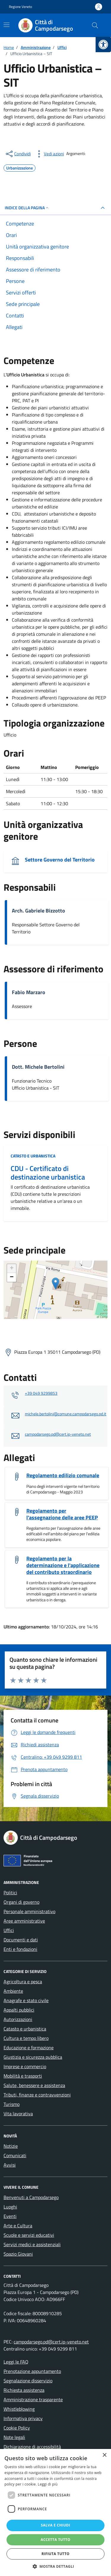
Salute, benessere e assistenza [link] (34, 2085)
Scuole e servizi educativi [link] (29, 2235)
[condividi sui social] (18, 154)
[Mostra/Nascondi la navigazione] (6, 24)
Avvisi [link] (10, 2164)
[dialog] (55, 2512)
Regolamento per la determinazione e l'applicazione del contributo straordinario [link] (62, 1565)
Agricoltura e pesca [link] (23, 1981)
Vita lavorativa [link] (18, 2113)
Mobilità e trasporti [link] (23, 2075)
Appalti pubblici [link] (19, 2009)
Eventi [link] (10, 2216)
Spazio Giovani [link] (18, 2253)
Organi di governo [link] (21, 1901)
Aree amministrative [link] (24, 1920)
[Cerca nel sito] (95, 25)
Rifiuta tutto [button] (55, 2553)
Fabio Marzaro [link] (28, 992)
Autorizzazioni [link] (18, 2019)
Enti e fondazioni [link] (20, 1949)
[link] (103, 44)
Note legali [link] (14, 2437)
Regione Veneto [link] (20, 6)
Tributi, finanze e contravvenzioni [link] (37, 2094)
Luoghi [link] (10, 2206)
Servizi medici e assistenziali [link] (32, 2244)
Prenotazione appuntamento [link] (32, 2371)
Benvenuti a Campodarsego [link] (31, 2197)
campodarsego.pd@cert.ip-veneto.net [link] (58, 1434)
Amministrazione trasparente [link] (33, 2399)
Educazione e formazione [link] (29, 2047)
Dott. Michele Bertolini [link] (38, 1066)
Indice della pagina (27, 208)
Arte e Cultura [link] (18, 2225)
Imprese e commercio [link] (25, 2066)
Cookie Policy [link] (17, 2427)
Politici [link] (10, 1892)
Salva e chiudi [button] (55, 2525)
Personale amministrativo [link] (29, 1911)
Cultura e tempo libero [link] (26, 2038)
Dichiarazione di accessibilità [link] (32, 2446)
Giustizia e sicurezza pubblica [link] (33, 2057)
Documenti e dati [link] (21, 1939)
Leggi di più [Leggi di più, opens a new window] (48, 2484)
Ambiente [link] (13, 1990)
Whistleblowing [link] (19, 2408)
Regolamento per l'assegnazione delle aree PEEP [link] (62, 1514)
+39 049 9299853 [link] (41, 1393)
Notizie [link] (11, 2146)
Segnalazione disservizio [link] (28, 2380)
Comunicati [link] (15, 2155)
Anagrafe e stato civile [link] (26, 2000)
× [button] (104, 2455)
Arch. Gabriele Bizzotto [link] (38, 910)
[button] (55, 2566)
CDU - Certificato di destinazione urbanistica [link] (48, 1172)
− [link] (12, 1277)
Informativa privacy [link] (23, 2418)
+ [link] (12, 1268)
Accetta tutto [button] (55, 2539)
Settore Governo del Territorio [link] (60, 859)
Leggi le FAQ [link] (16, 2361)
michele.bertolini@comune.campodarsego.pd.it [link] (65, 1414)
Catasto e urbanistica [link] (33, 1156)
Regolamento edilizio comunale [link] (62, 1475)
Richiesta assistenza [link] (24, 2390)
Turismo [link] (12, 2104)
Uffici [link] (9, 1930)
